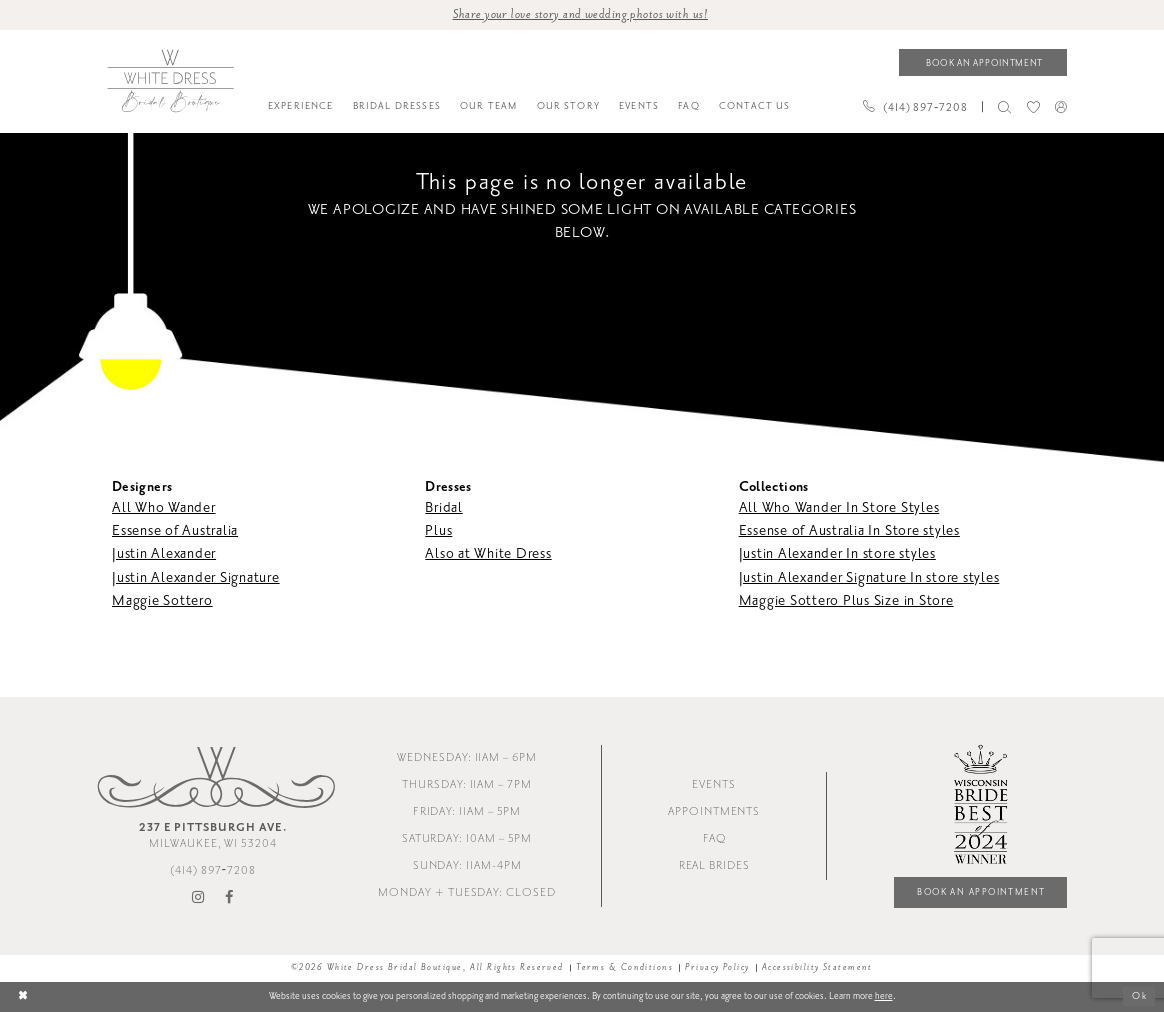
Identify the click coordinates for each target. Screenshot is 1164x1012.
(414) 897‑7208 (213, 870)
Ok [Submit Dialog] (1139, 997)
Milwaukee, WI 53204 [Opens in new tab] (213, 836)
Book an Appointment (980, 892)
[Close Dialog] (23, 996)
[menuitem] (300, 107)
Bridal (444, 507)
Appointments (714, 811)
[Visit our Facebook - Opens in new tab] (229, 898)
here (884, 996)
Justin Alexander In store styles (837, 554)
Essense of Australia (175, 530)
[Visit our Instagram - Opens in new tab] (199, 898)
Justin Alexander (164, 554)
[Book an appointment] (983, 62)
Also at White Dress (488, 554)
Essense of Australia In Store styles (849, 530)
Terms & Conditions (624, 968)
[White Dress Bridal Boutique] (170, 81)
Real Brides (714, 865)
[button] (1060, 106)
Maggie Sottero (162, 600)
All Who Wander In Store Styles (839, 507)
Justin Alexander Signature (196, 577)
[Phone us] (915, 107)
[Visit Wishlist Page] (1033, 107)
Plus (438, 530)
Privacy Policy (717, 968)
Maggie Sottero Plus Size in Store (846, 600)
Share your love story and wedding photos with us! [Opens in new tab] (580, 14)
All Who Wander (164, 507)
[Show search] (1005, 107)
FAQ (714, 838)
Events (714, 784)
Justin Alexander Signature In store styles (869, 577)
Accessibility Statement (817, 968)
